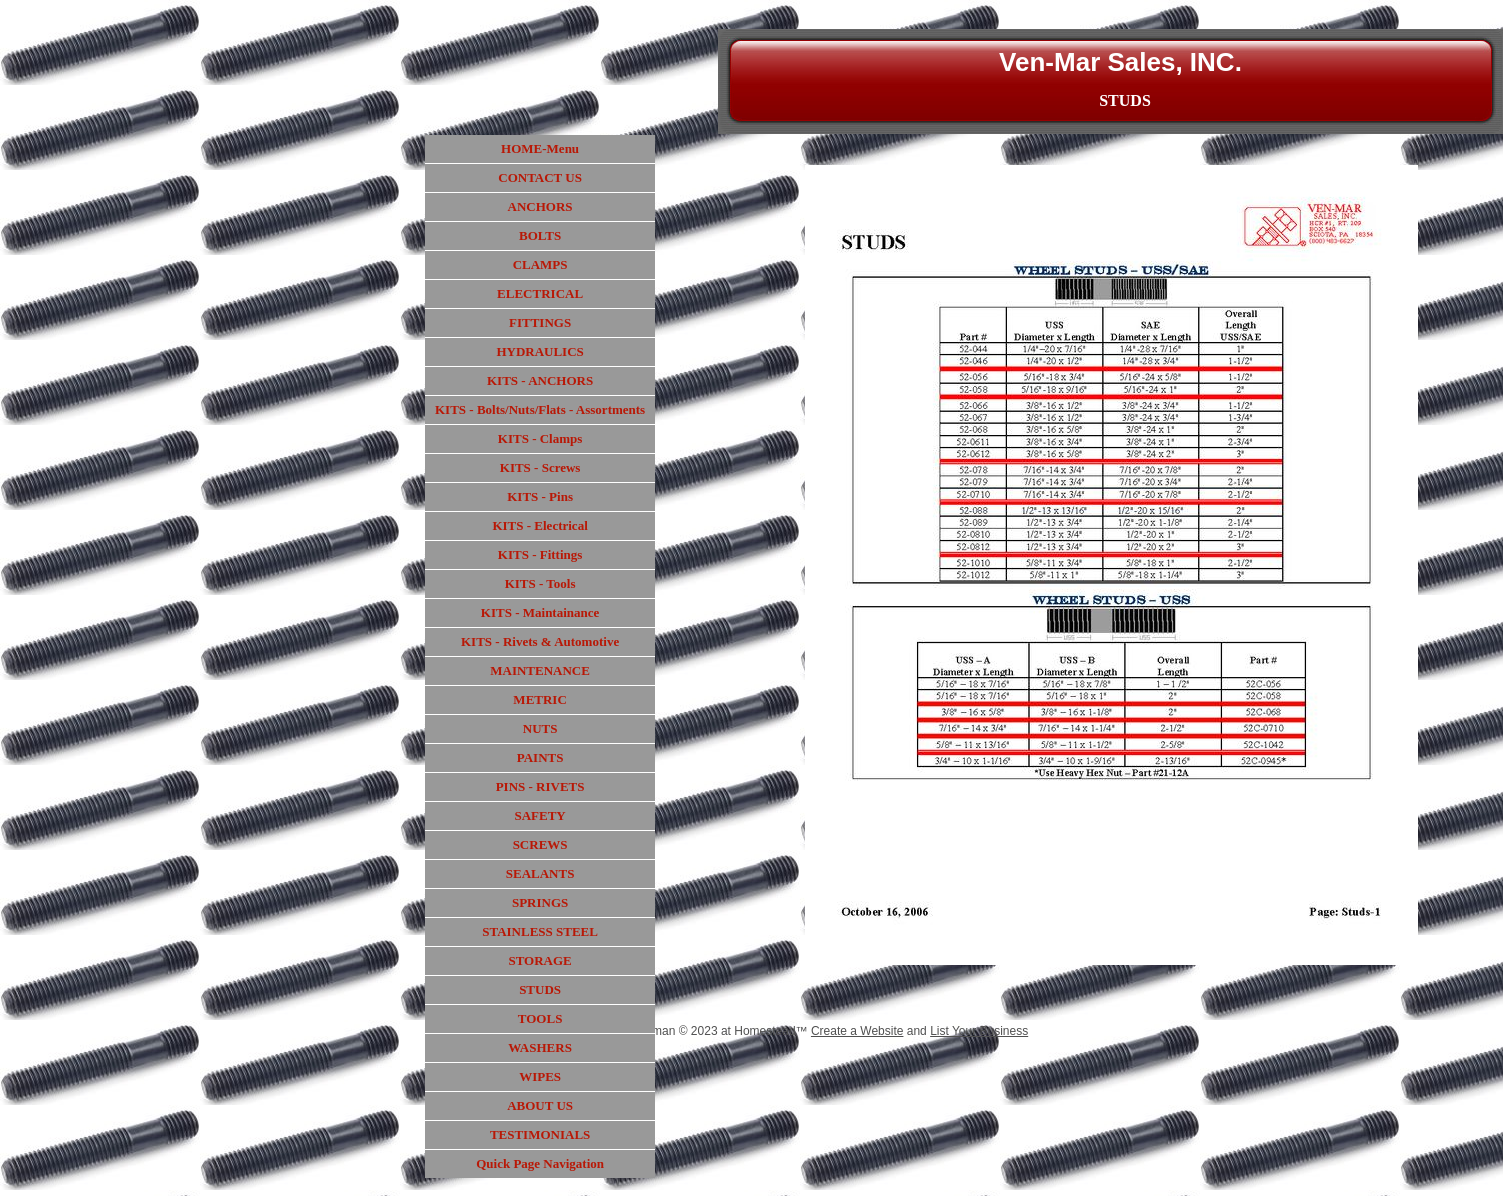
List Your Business (979, 1031)
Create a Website (857, 1031)
